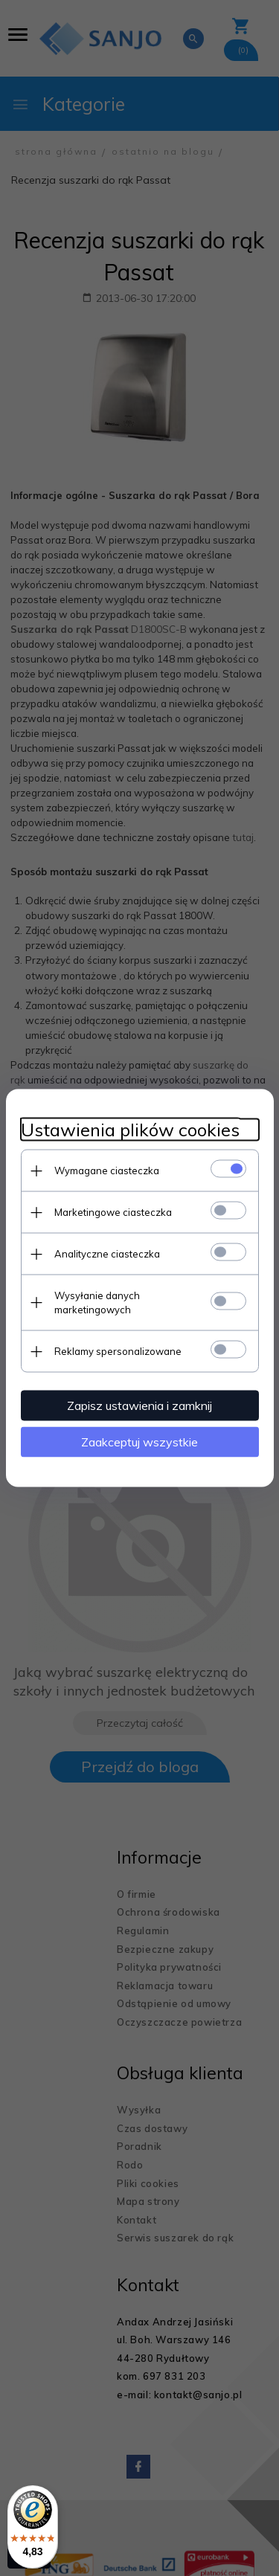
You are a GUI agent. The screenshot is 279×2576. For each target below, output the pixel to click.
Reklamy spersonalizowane (118, 1351)
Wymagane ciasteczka (106, 1170)
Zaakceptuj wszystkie (139, 1441)
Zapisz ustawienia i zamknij (139, 1405)
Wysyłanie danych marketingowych (97, 1302)
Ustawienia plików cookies (130, 1130)
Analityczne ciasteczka (107, 1254)
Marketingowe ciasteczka (113, 1212)
